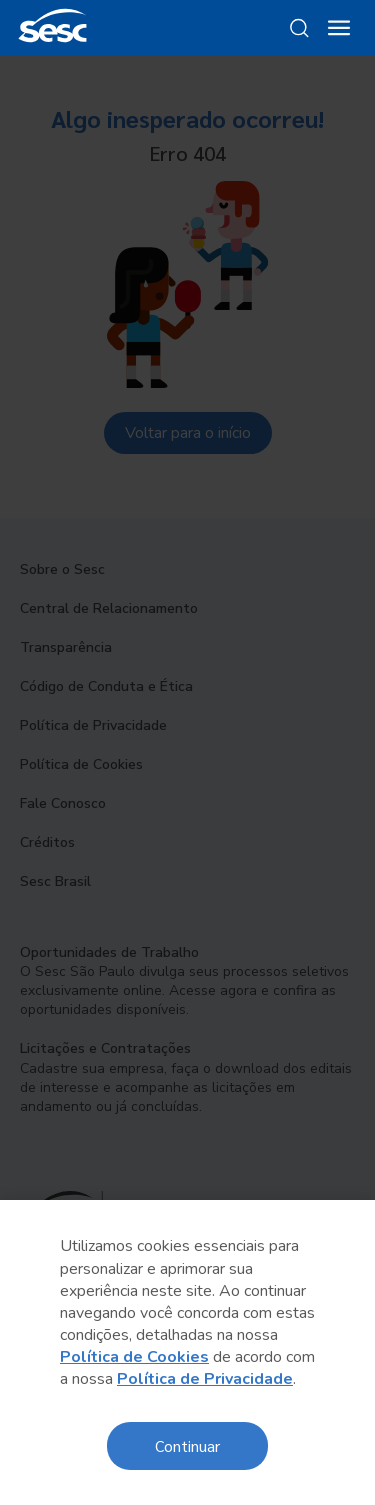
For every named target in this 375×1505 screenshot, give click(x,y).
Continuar (187, 1445)
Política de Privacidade (205, 1379)
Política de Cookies (134, 1357)
